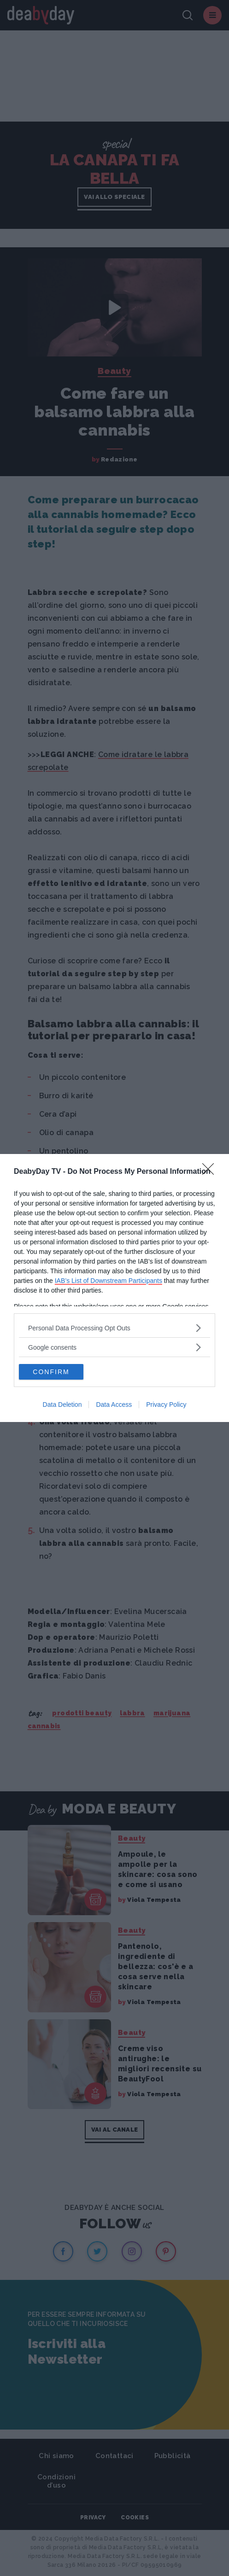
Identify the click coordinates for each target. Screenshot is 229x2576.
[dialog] (114, 1288)
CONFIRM (51, 1371)
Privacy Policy (166, 1404)
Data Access (114, 1404)
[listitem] (114, 1328)
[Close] (211, 1172)
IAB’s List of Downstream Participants (108, 1280)
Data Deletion (62, 1404)
